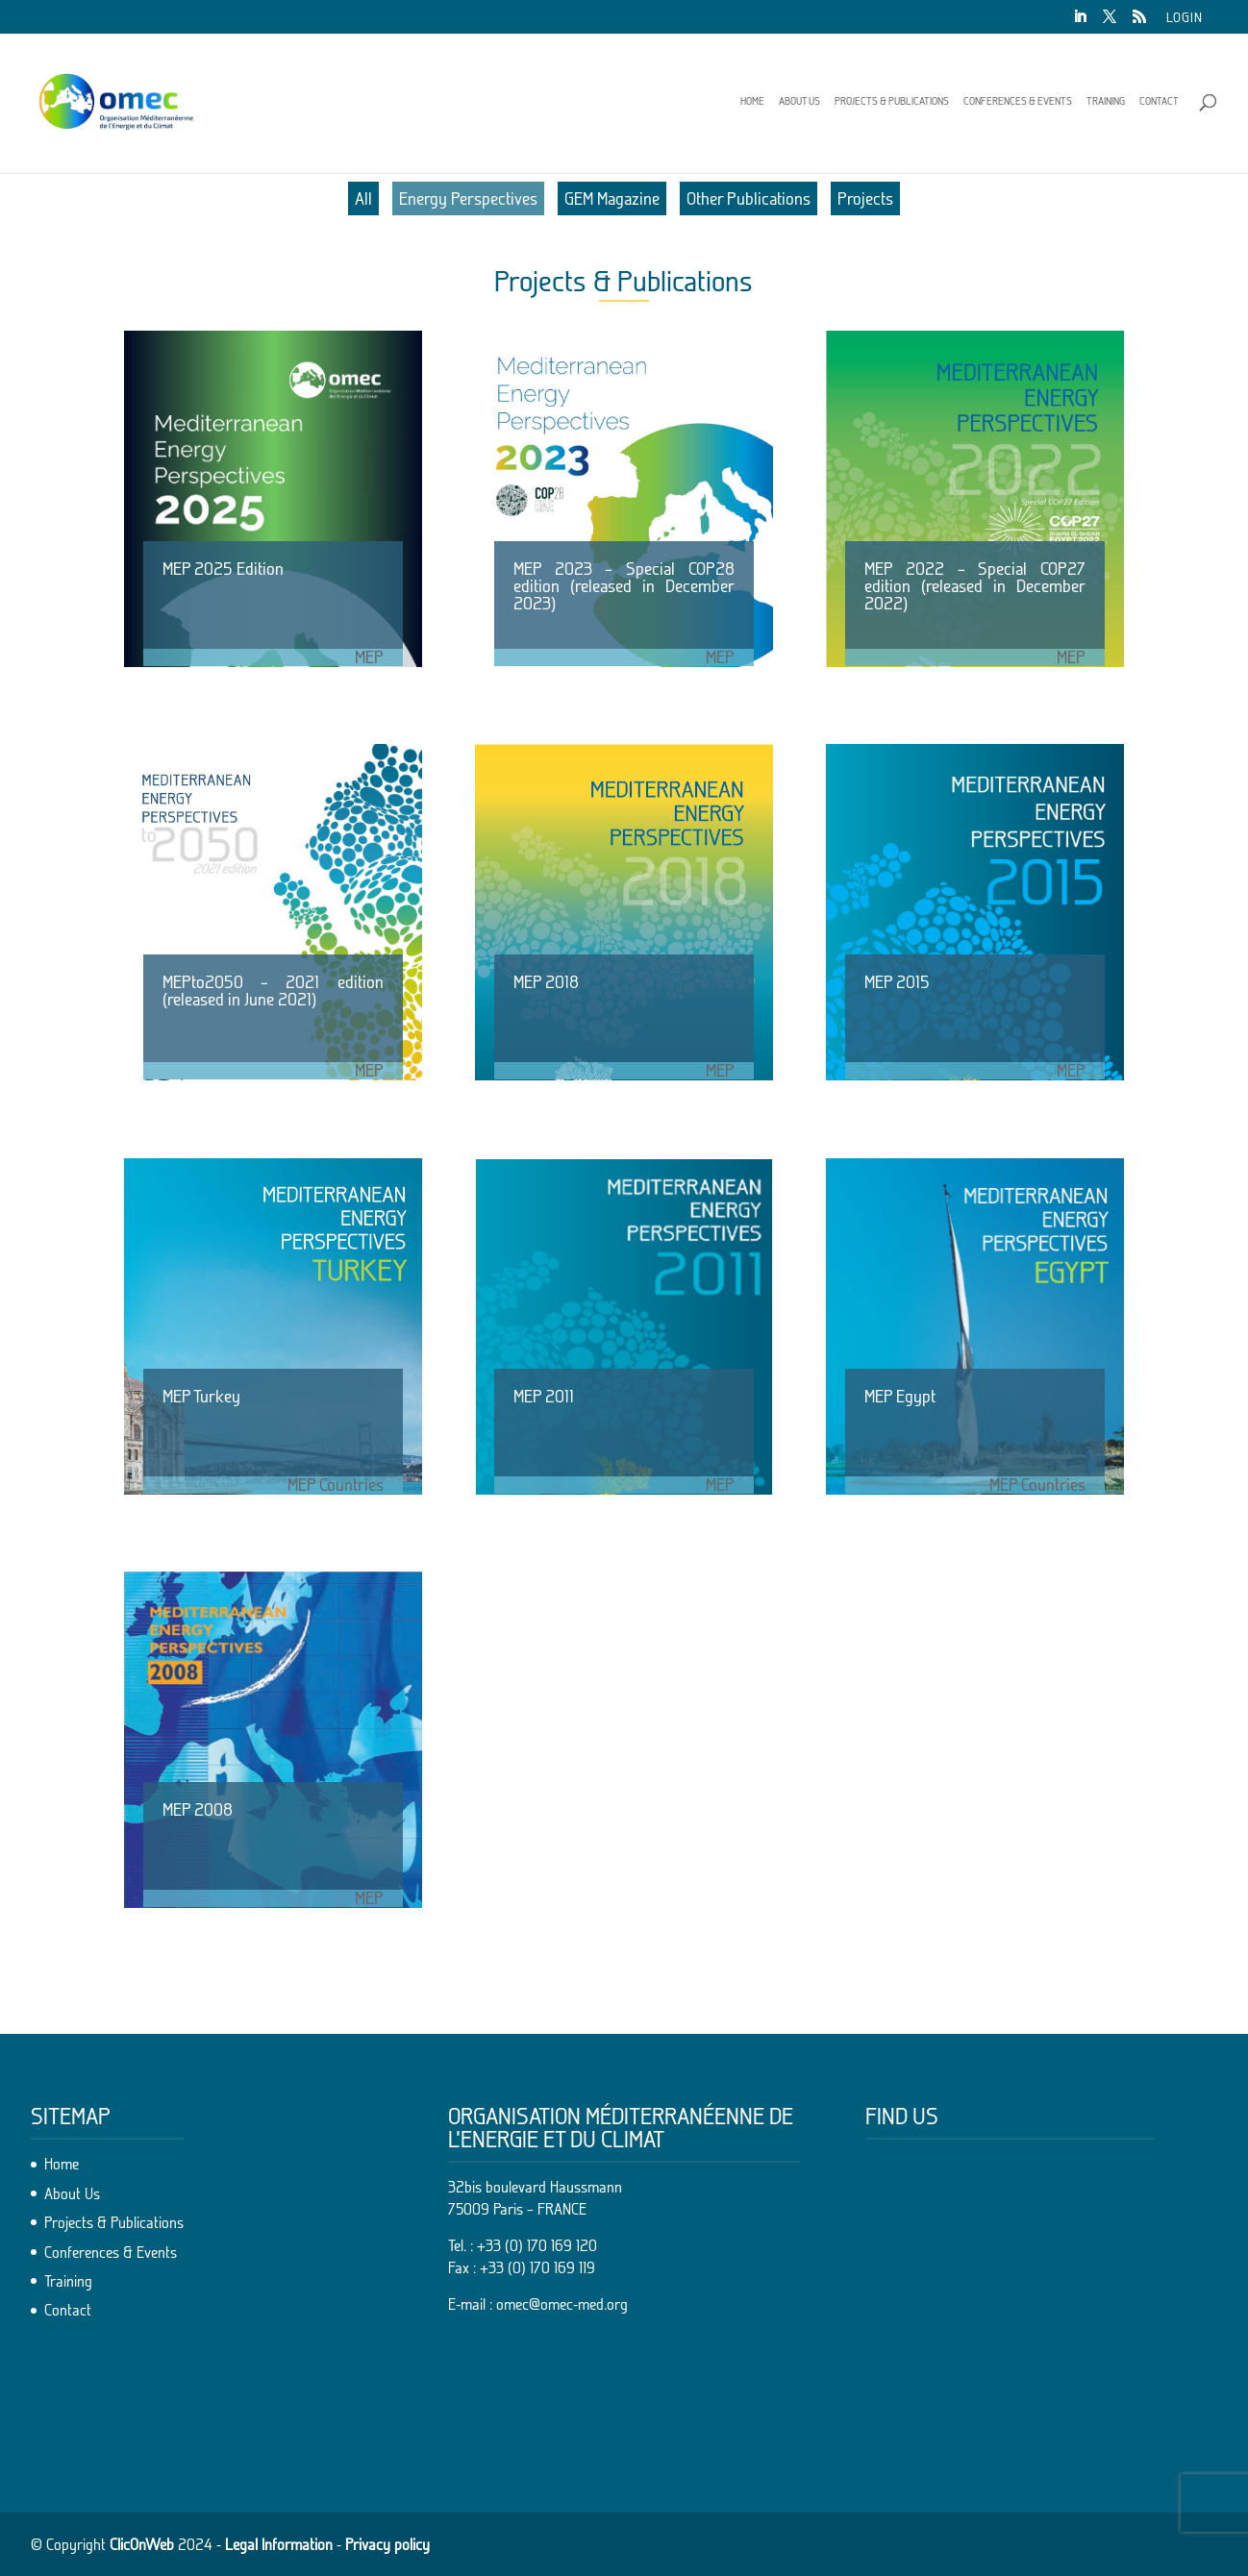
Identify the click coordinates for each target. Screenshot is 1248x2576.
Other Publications (748, 198)
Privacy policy (387, 2544)
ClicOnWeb (142, 2544)
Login (1184, 18)
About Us (799, 101)
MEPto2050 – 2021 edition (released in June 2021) (273, 990)
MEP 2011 (543, 1396)
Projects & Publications (892, 101)
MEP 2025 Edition (223, 568)
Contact (1159, 101)
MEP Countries (335, 1484)
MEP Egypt (900, 1396)
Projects (865, 198)
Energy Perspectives (468, 198)
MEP (369, 657)
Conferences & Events (1017, 101)
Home (752, 101)
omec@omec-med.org (562, 2304)
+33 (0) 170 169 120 (537, 2245)
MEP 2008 (197, 1809)
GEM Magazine (612, 198)
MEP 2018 (546, 982)
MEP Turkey (201, 1396)
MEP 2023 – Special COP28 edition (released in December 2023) (624, 585)
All (363, 198)
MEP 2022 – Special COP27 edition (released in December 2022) (975, 585)
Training (1105, 101)
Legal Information (279, 2544)
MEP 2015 (897, 982)
